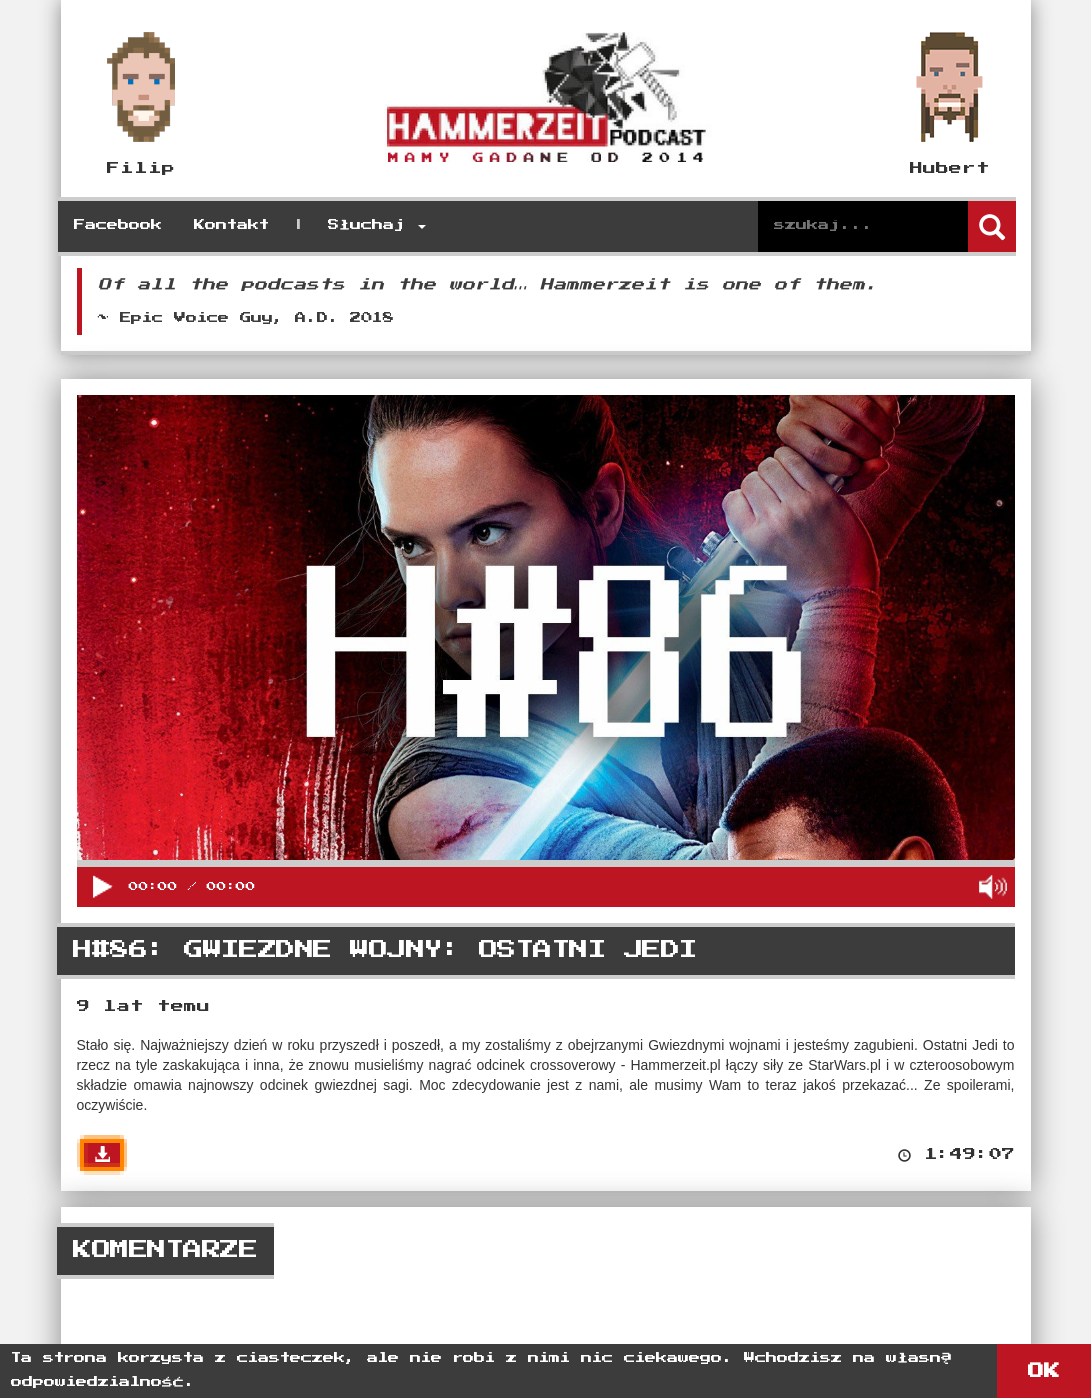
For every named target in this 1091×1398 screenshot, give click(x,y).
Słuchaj (377, 225)
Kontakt (231, 225)
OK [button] (1044, 1371)
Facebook (118, 225)
